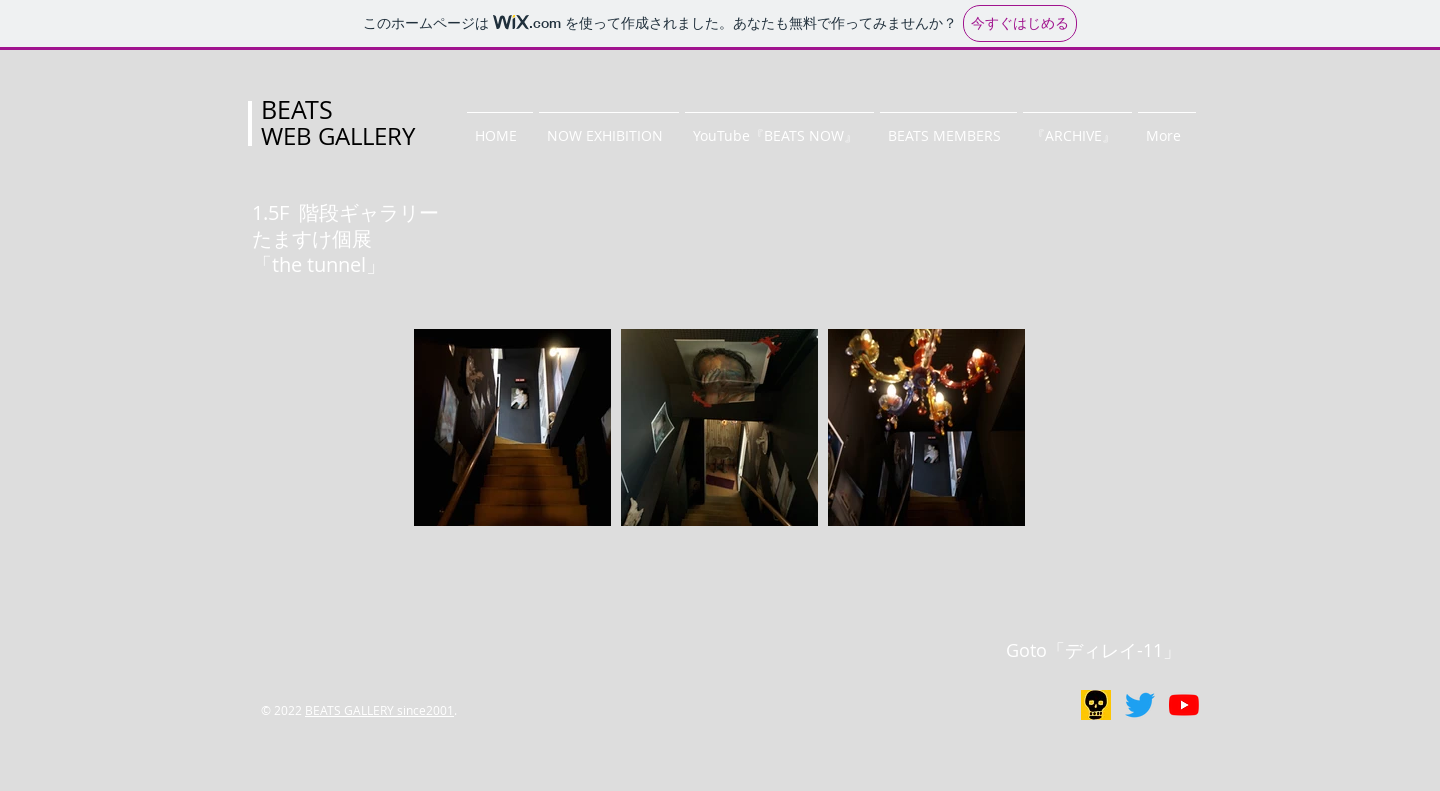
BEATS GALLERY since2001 (379, 710)
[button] (609, 127)
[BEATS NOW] (1184, 705)
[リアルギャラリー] (1096, 705)
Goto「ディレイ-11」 (1093, 650)
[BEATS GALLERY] (1140, 705)
